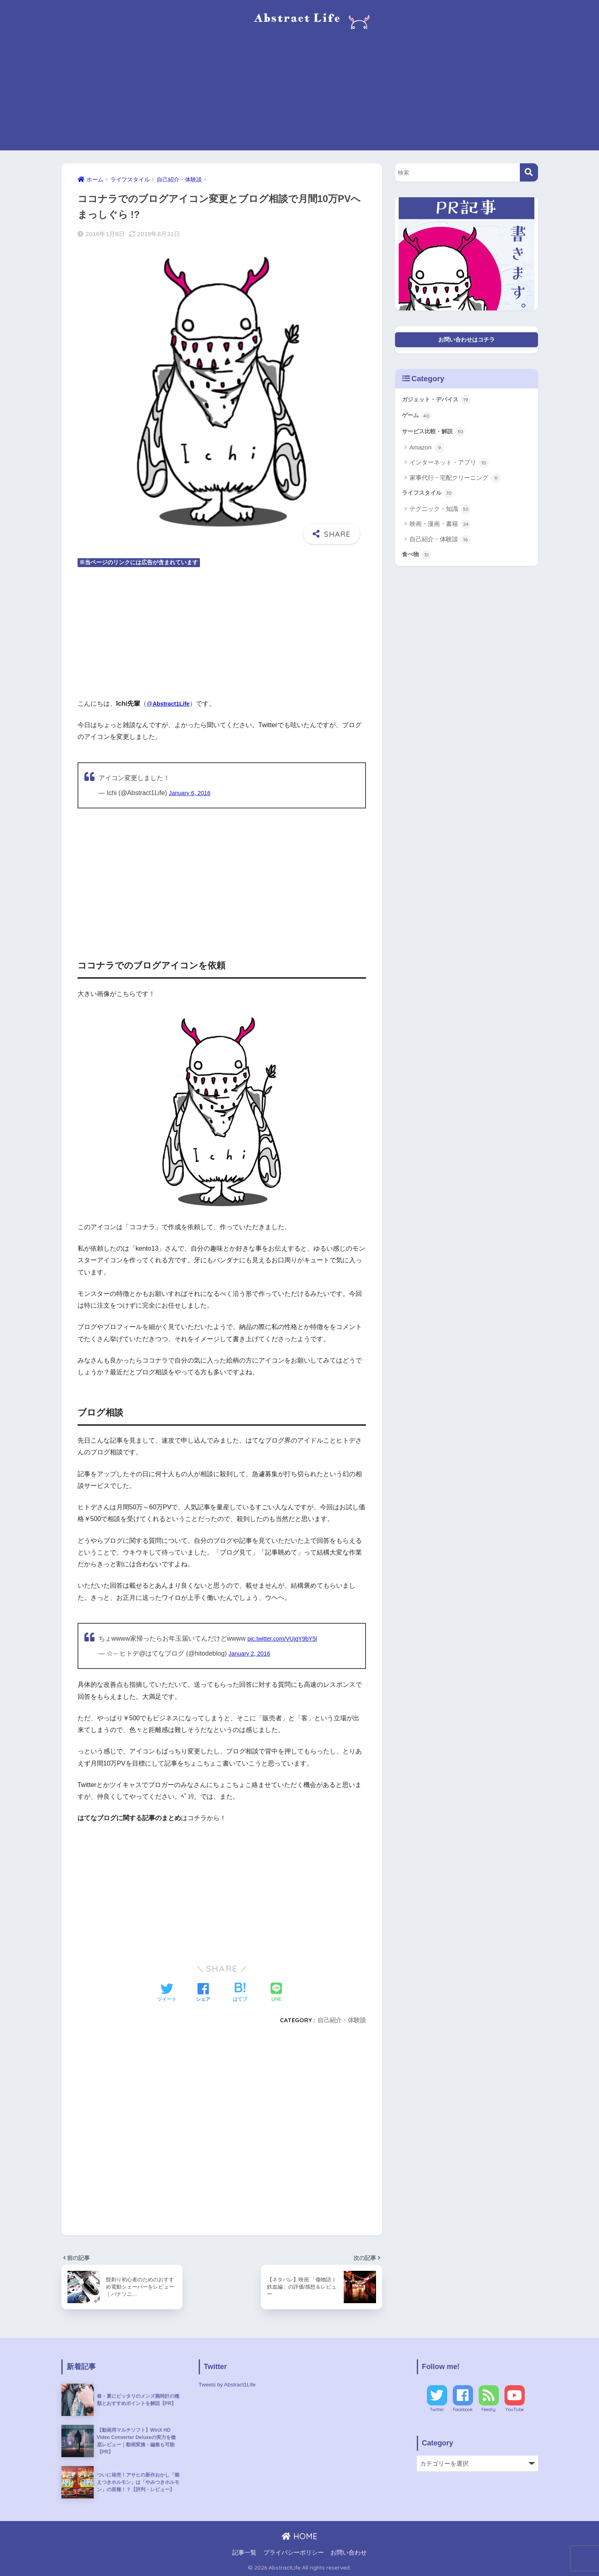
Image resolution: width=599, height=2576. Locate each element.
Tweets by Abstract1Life (230, 2384)
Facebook (463, 2409)
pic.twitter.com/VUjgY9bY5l (286, 1638)
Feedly (488, 2409)
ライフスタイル (431, 500)
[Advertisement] (299, 93)
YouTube (514, 2409)
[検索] (529, 172)
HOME (299, 2536)
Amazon (427, 454)
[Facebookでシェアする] (203, 1993)
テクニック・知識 (440, 516)
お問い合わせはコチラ (466, 340)
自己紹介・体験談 (341, 2020)
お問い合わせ (348, 2552)
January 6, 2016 (192, 792)
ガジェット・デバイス (440, 402)
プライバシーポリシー (293, 2552)
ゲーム (418, 420)
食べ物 (418, 563)
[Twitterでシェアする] (167, 1993)
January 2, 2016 (252, 1653)
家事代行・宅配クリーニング (455, 484)
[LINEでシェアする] (276, 1993)
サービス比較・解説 (437, 437)
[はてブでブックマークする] (240, 1993)
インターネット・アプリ (449, 469)
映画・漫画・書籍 (440, 531)
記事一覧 (244, 2552)
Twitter (437, 2409)
